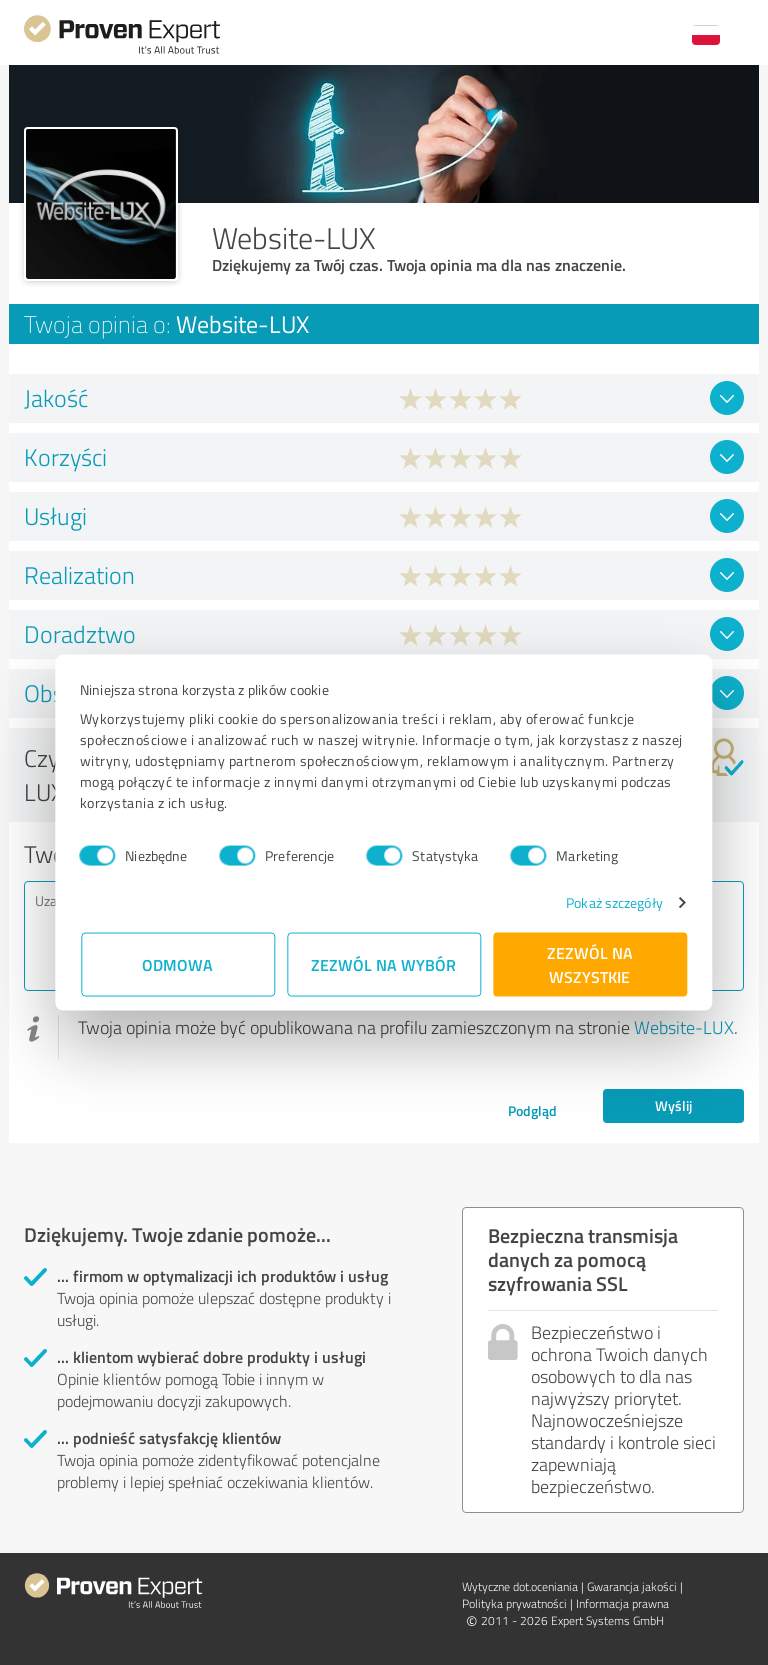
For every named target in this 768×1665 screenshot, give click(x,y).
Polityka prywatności (514, 1603)
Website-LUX (684, 1027)
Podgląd (532, 1110)
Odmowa (178, 964)
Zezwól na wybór (384, 964)
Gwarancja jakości (632, 1586)
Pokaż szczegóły (613, 902)
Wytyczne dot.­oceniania (520, 1586)
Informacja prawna (622, 1603)
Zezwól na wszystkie (590, 964)
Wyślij (673, 1105)
